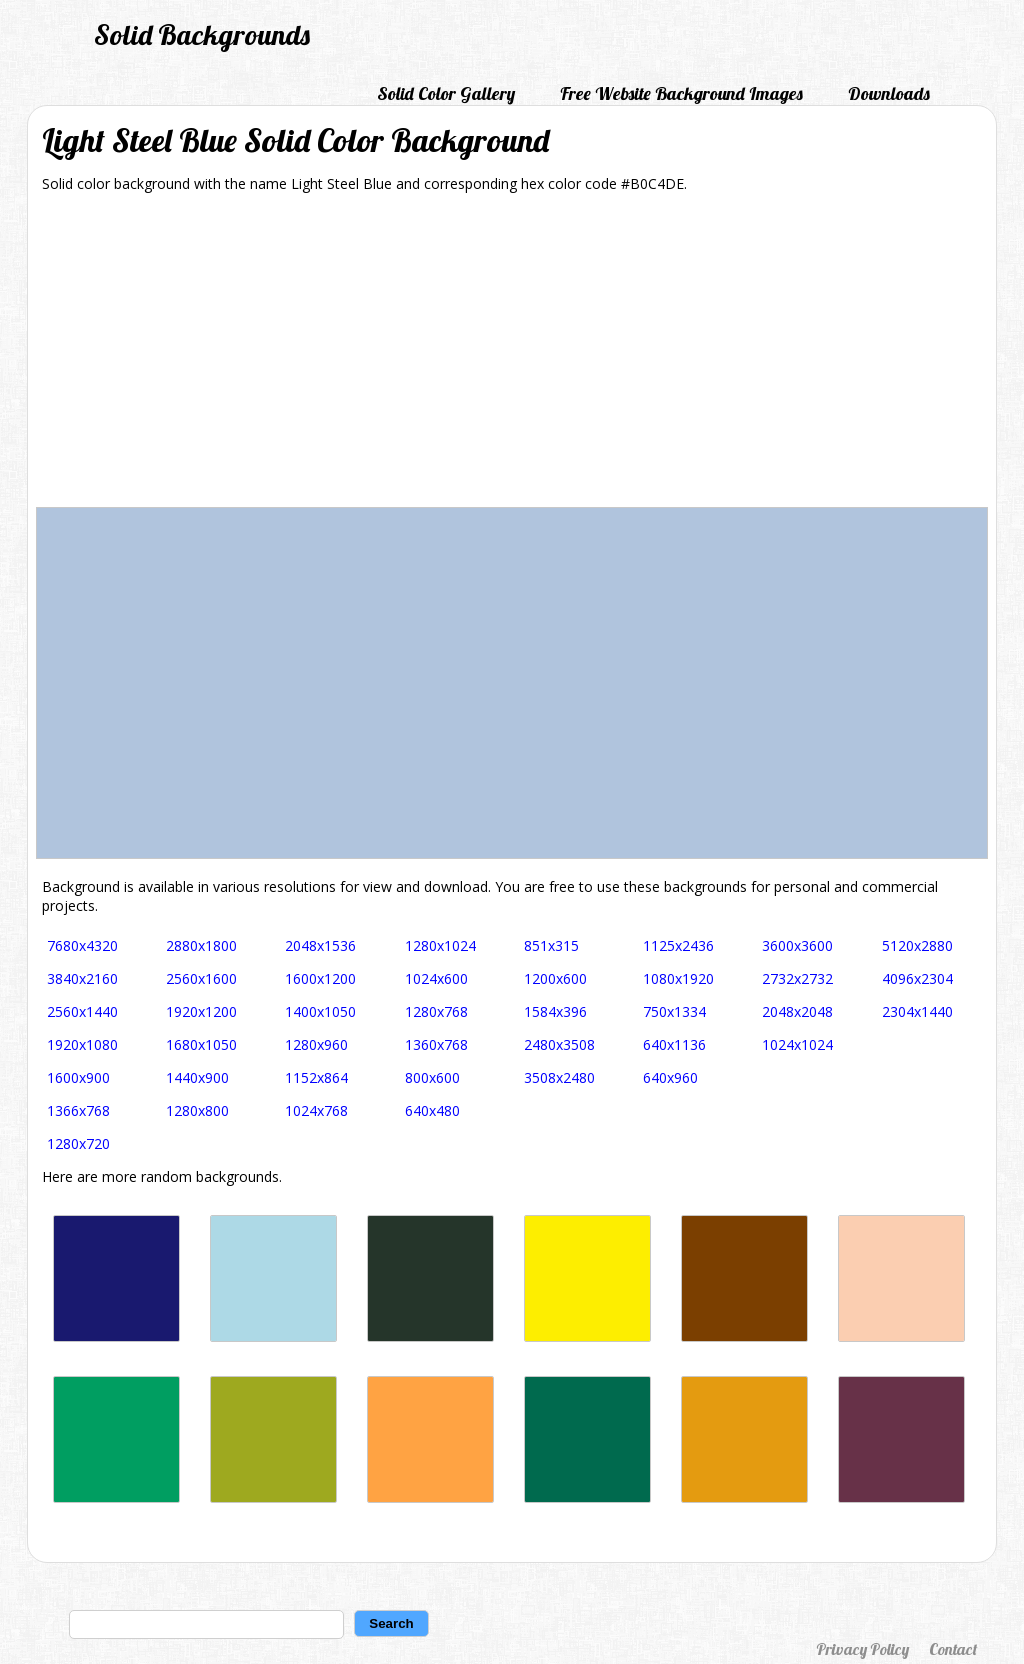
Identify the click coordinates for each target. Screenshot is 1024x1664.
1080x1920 (678, 978)
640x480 (432, 1110)
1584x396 (555, 1011)
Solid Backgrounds (202, 34)
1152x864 (316, 1077)
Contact (953, 1649)
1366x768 (78, 1110)
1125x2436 (678, 945)
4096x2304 (917, 978)
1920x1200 (201, 1011)
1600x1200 (320, 978)
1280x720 (78, 1143)
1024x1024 (797, 1044)
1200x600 (555, 978)
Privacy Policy (862, 1649)
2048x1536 (320, 945)
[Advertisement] (512, 357)
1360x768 (436, 1044)
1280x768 (436, 1011)
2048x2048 (797, 1011)
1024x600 (436, 978)
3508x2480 (559, 1077)
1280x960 (316, 1044)
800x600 (432, 1077)
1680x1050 (201, 1044)
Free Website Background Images (681, 93)
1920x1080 (82, 1044)
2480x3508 (559, 1044)
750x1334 (674, 1011)
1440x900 (197, 1077)
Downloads (889, 93)
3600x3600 (797, 945)
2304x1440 (917, 1011)
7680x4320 (82, 945)
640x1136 (674, 1044)
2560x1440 (82, 1011)
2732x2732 (797, 978)
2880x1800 (201, 945)
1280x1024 (440, 945)
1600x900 (78, 1077)
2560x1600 (201, 978)
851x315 (551, 945)
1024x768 (316, 1110)
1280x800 (197, 1110)
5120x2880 (917, 945)
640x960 (670, 1077)
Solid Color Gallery (446, 93)
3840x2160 (82, 978)
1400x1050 (320, 1011)
